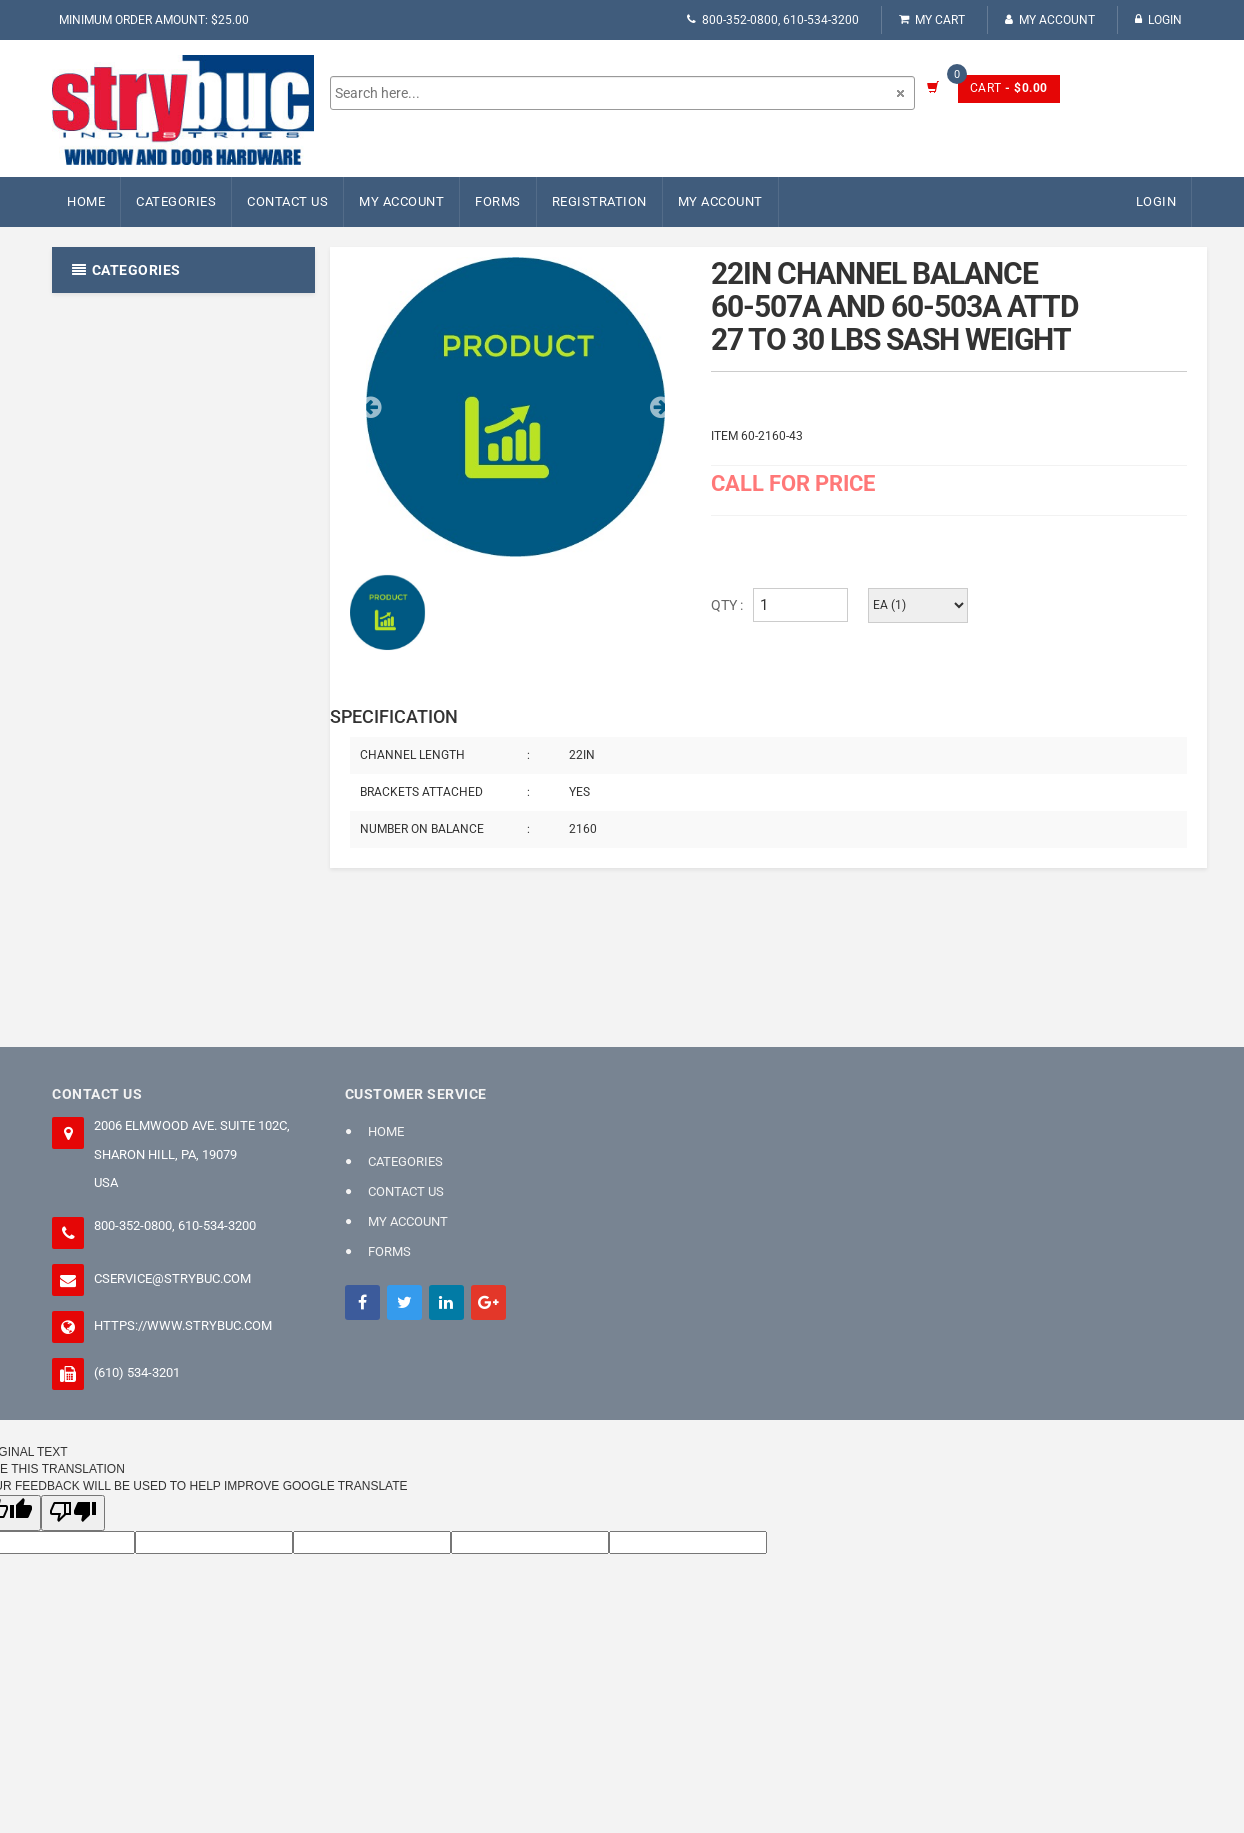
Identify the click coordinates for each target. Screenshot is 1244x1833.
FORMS (498, 201)
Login (1158, 20)
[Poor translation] (73, 1512)
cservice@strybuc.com (172, 1278)
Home (86, 201)
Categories (176, 201)
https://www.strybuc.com (183, 1325)
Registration (599, 201)
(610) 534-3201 (137, 1372)
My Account (1050, 20)
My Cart (932, 20)
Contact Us (287, 201)
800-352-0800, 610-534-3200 (773, 20)
